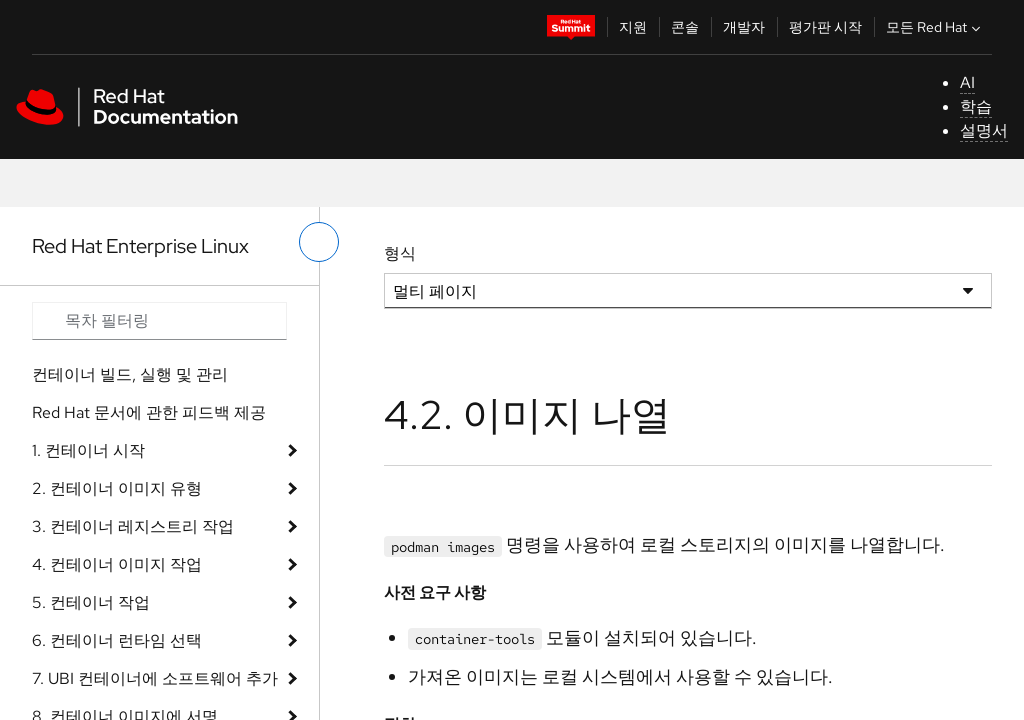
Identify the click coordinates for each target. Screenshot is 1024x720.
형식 (400, 253)
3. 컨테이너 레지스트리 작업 (133, 526)
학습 (976, 106)
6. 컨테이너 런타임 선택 (117, 640)
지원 (633, 27)
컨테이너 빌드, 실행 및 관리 (130, 374)
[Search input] (159, 321)
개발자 (744, 27)
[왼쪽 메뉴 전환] (319, 242)
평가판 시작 (825, 27)
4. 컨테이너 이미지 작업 (117, 564)
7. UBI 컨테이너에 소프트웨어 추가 (155, 678)
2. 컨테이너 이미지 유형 (117, 488)
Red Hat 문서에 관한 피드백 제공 (149, 412)
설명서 (984, 130)
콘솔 (685, 27)
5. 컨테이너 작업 (91, 602)
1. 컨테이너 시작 (88, 450)
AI (967, 82)
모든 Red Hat (935, 27)
